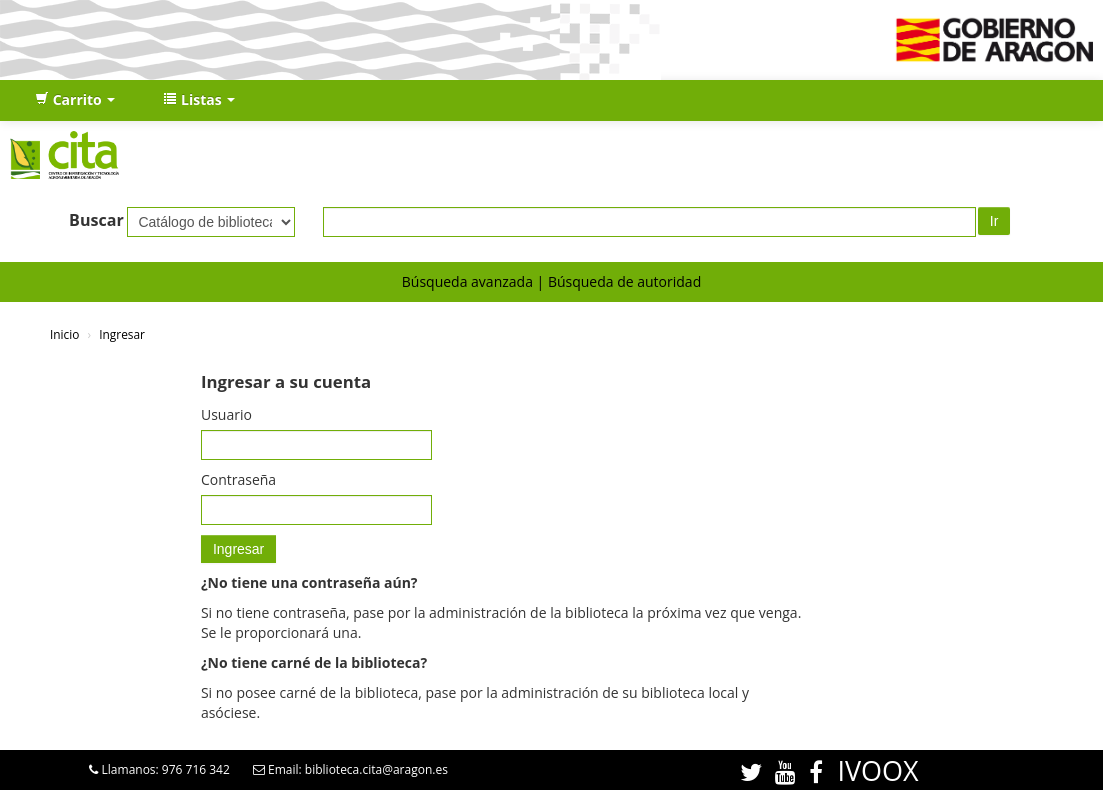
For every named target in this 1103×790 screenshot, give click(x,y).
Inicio (64, 334)
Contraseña (238, 479)
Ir (994, 221)
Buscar (96, 220)
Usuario (226, 414)
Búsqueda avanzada (467, 281)
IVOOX (877, 770)
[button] (75, 100)
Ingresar (122, 334)
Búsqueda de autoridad (624, 281)
